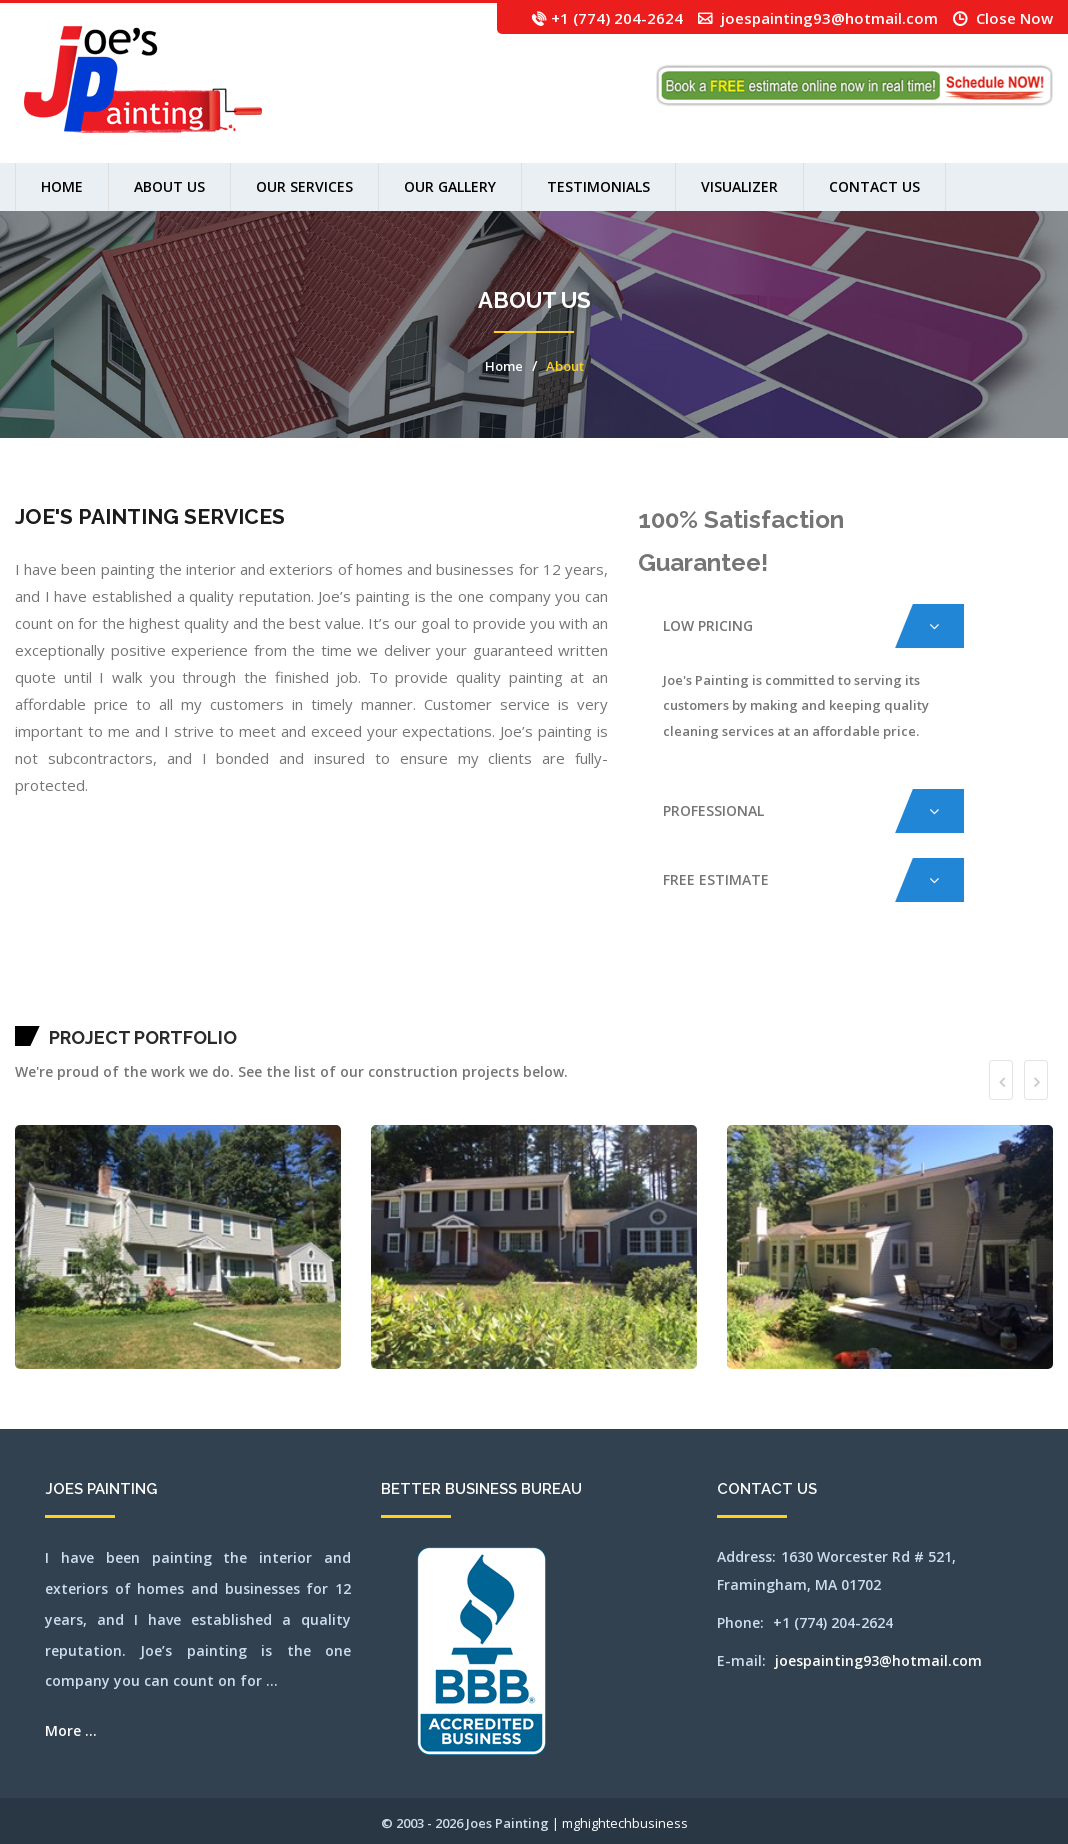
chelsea (324, 984)
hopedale (517, 984)
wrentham (330, 1009)
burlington (235, 984)
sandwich (1028, 984)
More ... (71, 1730)
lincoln (588, 984)
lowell (606, 984)
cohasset (354, 984)
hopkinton (526, 984)
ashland (61, 984)
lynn (613, 984)
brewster (191, 984)
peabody (940, 984)
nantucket (761, 984)
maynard (651, 984)
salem (1020, 984)
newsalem (797, 984)
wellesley (204, 1009)
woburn (309, 1009)
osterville (931, 984)
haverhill (481, 984)
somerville (48, 1009)
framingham (417, 984)
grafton (447, 984)
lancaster (557, 984)
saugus (1037, 984)
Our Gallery (450, 186)
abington (29, 984)
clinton (345, 984)
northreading (886, 984)
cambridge (246, 984)
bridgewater (203, 984)
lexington (579, 984)
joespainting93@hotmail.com (829, 18)
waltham (163, 1009)
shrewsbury (36, 1009)
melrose (687, 984)
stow (117, 1009)
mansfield (19, 984)
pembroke (949, 984)
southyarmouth (87, 1009)
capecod (262, 984)
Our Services (304, 186)
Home (62, 186)
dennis (378, 984)
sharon (1044, 984)
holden (499, 984)
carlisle (283, 984)
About (565, 366)
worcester (319, 1009)
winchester (299, 1009)
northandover (830, 984)
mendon (695, 984)
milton (752, 984)
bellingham (112, 984)
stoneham (99, 1009)
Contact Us (874, 186)
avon (91, 984)
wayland (185, 1009)
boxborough (172, 984)
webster (194, 1009)
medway (678, 984)
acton (36, 984)
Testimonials (598, 186)
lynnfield (620, 984)
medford (669, 984)
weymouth (275, 1009)
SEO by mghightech (345, 1009)
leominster (568, 984)
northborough (861, 984)
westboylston (229, 1009)
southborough (61, 1009)
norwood (913, 984)
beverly (138, 984)
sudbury (124, 1009)
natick (770, 984)
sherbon (18, 1009)
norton (896, 984)
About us (169, 186)
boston (163, 984)
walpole (154, 1009)
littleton (597, 984)
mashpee (642, 984)
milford (726, 984)
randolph (987, 984)
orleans (921, 984)
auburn (85, 984)
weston (254, 1009)
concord (362, 984)
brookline (224, 984)
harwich (472, 984)
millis (744, 984)
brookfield (214, 984)
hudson (535, 984)
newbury (787, 984)
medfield (660, 984)
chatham (304, 984)
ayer (96, 984)
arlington (52, 984)
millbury (735, 984)
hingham (491, 984)
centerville (293, 984)
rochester (1011, 984)
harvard (463, 984)
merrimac (705, 984)
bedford (102, 984)
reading (995, 984)
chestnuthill (335, 984)
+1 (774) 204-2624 (617, 18)
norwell (904, 984)
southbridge (73, 1009)
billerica (147, 984)
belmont (123, 984)
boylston (182, 984)
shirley (26, 1009)
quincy (979, 984)
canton (255, 984)
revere (1003, 984)
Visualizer (739, 186)
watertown (174, 1009)
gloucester (438, 984)
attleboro (76, 984)
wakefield (144, 1009)
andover (43, 984)
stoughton (109, 1009)
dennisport (387, 984)
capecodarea (272, 984)
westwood (264, 1009)
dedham (370, 984)
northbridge (873, 984)
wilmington (287, 1009)
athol (68, 984)
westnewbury (243, 1009)
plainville (970, 984)
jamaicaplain (545, 984)
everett (396, 984)
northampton (817, 984)
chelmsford (314, 984)
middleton (716, 984)
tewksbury (134, 1009)
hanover (455, 984)
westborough (216, 1009)
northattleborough (845, 984)
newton (806, 984)
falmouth (405, 984)
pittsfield (959, 984)
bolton (156, 984)
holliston (507, 984)
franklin (428, 984)
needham (778, 984)
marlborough (631, 984)
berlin (131, 984)
